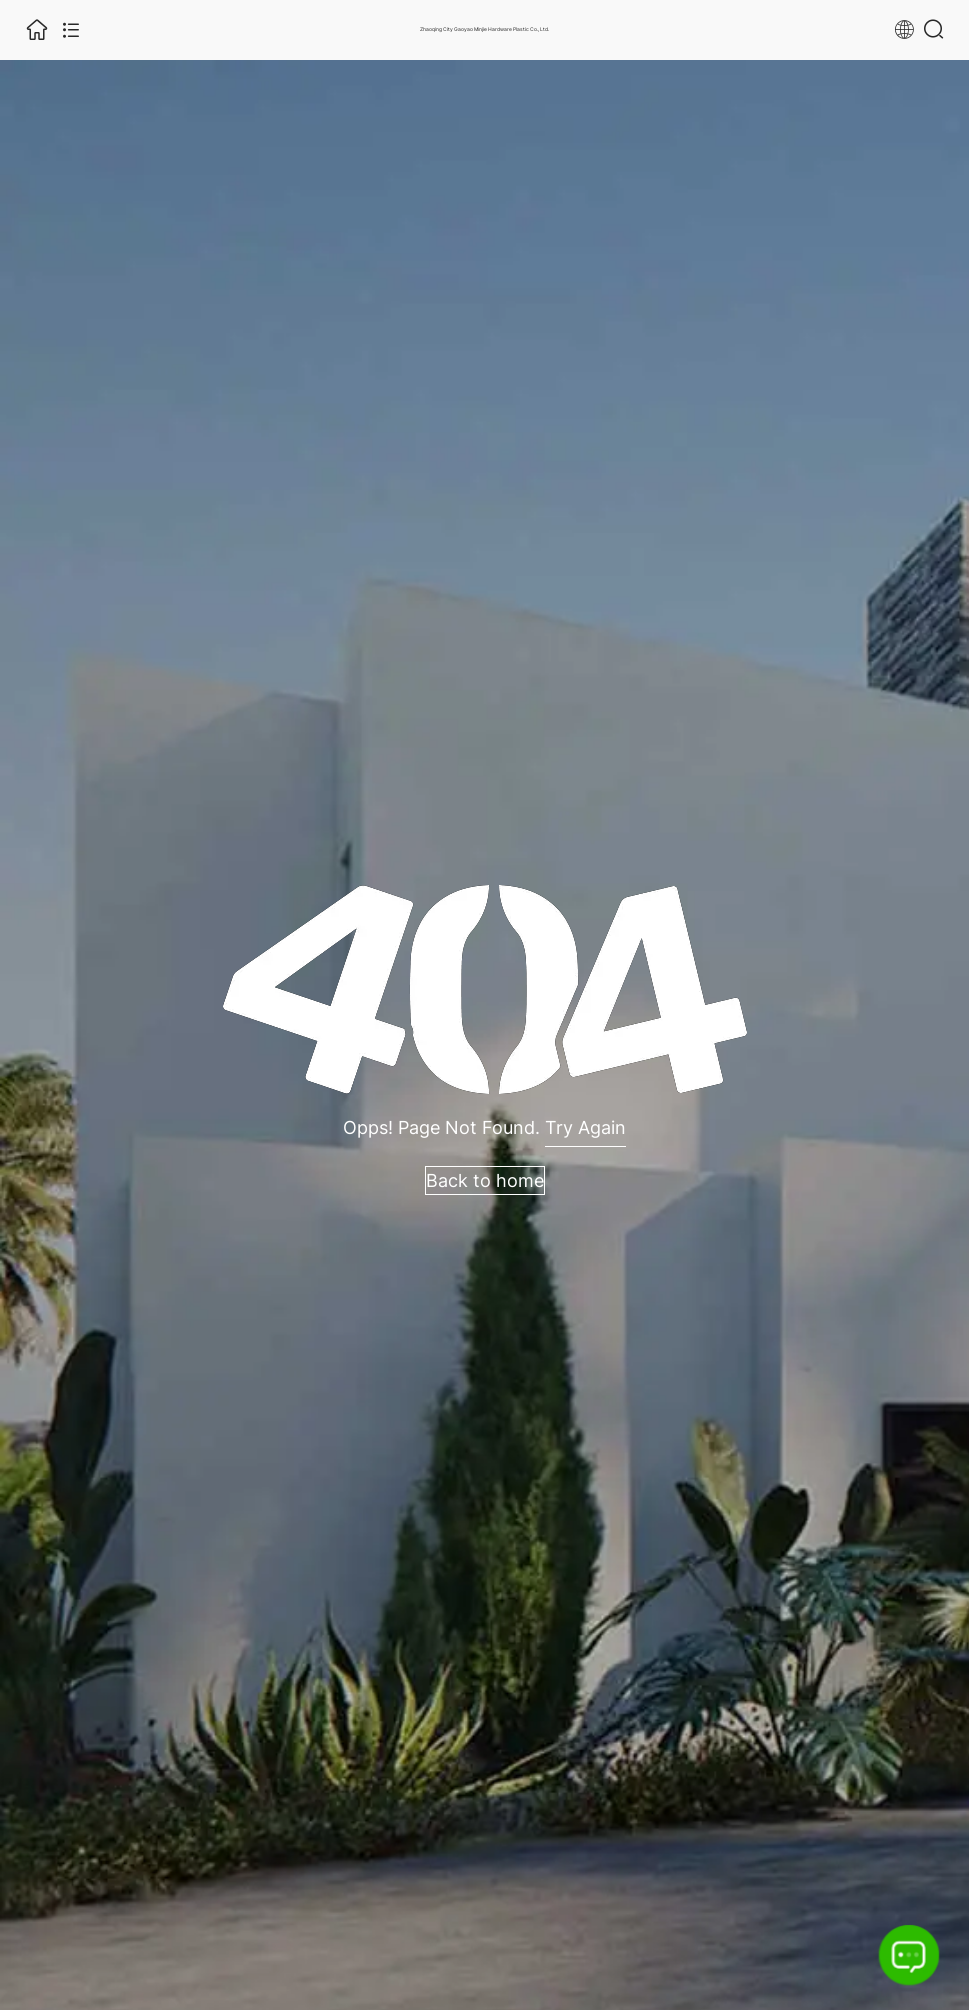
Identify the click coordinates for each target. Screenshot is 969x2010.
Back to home (485, 1180)
